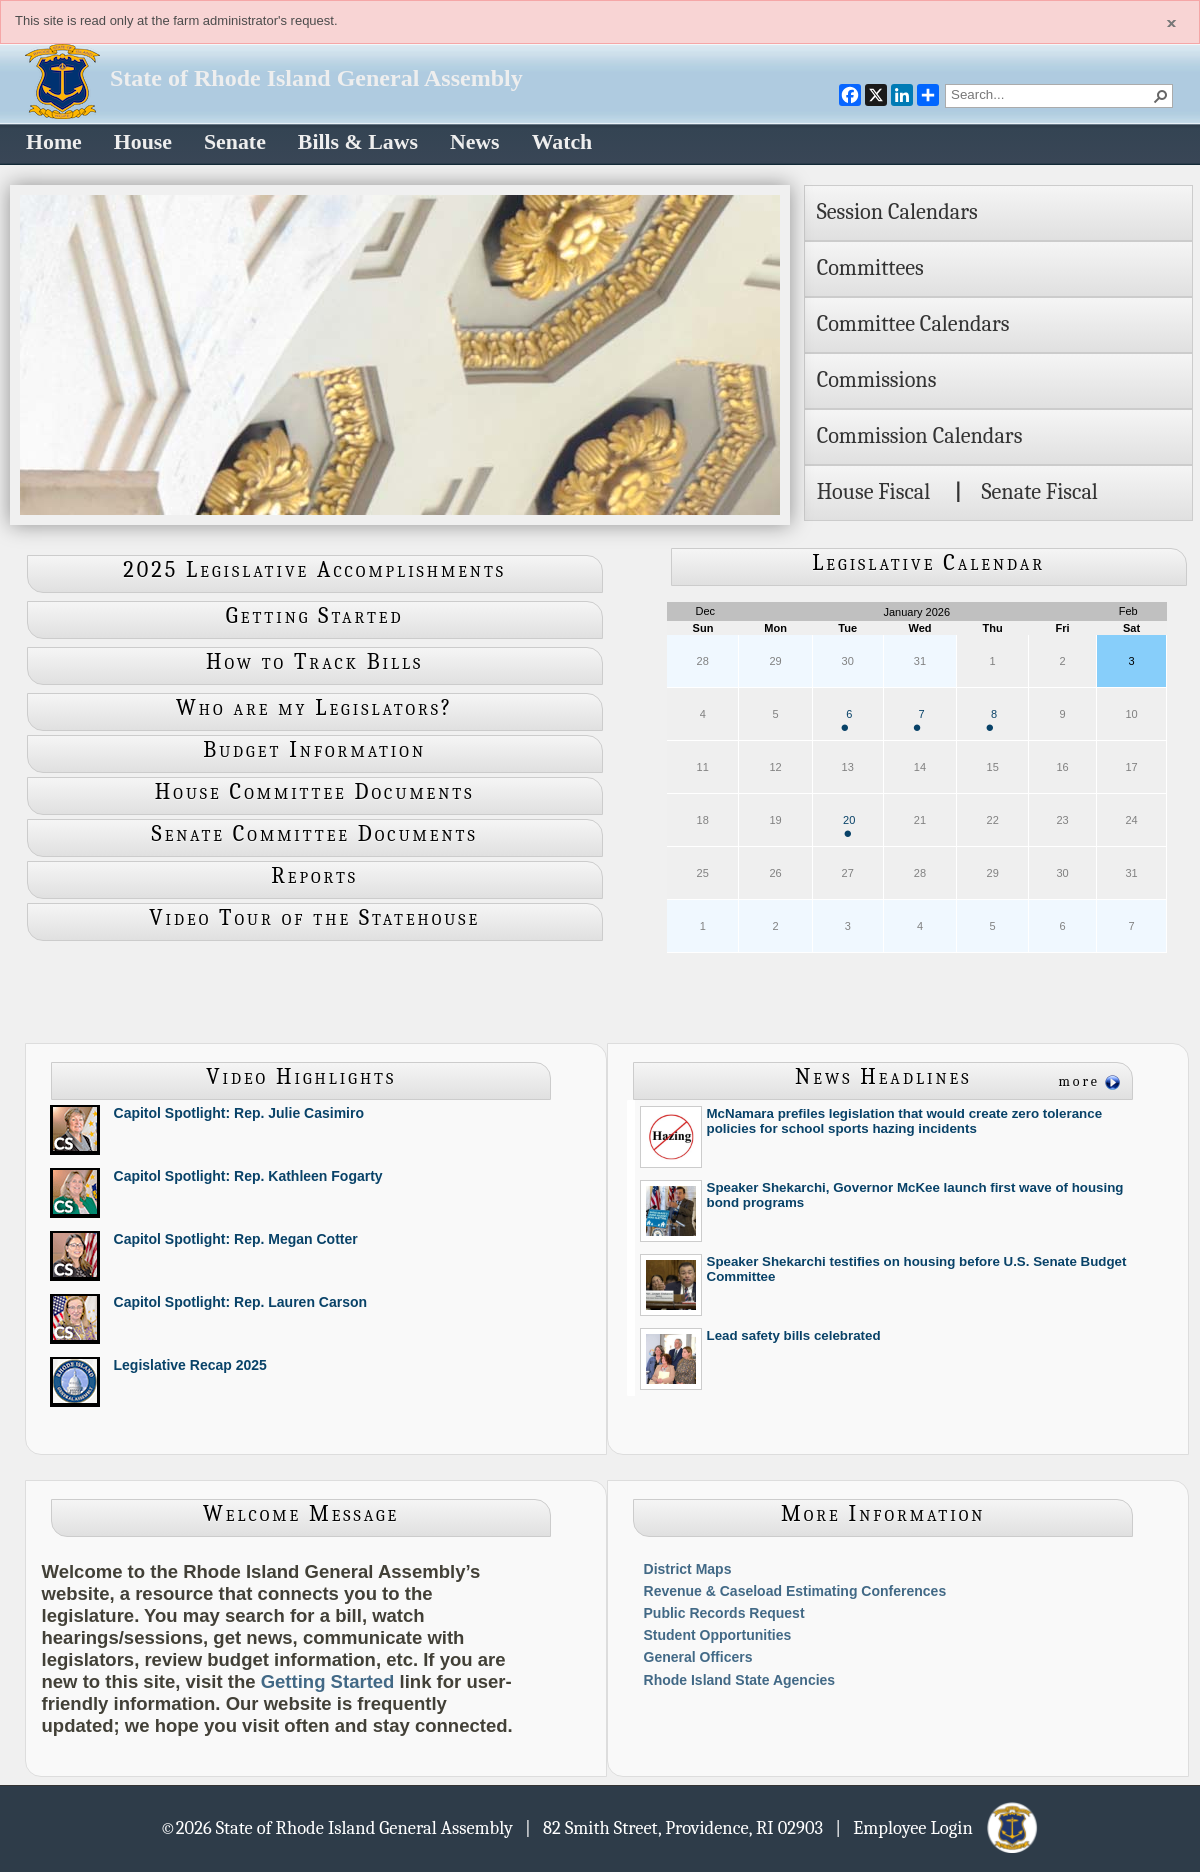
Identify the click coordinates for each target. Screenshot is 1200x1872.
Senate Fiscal (1039, 492)
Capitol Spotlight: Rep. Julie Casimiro (239, 1113)
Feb (1128, 611)
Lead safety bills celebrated (794, 1335)
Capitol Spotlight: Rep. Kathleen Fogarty (248, 1176)
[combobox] (1051, 94)
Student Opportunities (718, 1635)
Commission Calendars (920, 436)
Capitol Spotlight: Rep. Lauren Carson (241, 1302)
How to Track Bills (314, 662)
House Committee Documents (315, 792)
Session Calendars (897, 212)
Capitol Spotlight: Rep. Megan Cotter (236, 1239)
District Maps (688, 1569)
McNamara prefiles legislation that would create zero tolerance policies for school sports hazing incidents (905, 1121)
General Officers (698, 1657)
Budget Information (314, 750)
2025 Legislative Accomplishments (314, 570)
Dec (706, 611)
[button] (1161, 96)
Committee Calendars (913, 324)
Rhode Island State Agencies (740, 1680)
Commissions (877, 380)
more (1079, 1081)
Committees (870, 268)
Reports (314, 876)
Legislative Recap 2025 (190, 1365)
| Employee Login (937, 1827)
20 (849, 825)
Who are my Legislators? (314, 708)
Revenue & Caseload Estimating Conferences (795, 1591)
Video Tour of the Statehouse (314, 918)
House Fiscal (874, 492)
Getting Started (315, 616)
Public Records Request (724, 1613)
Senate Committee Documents (315, 834)
